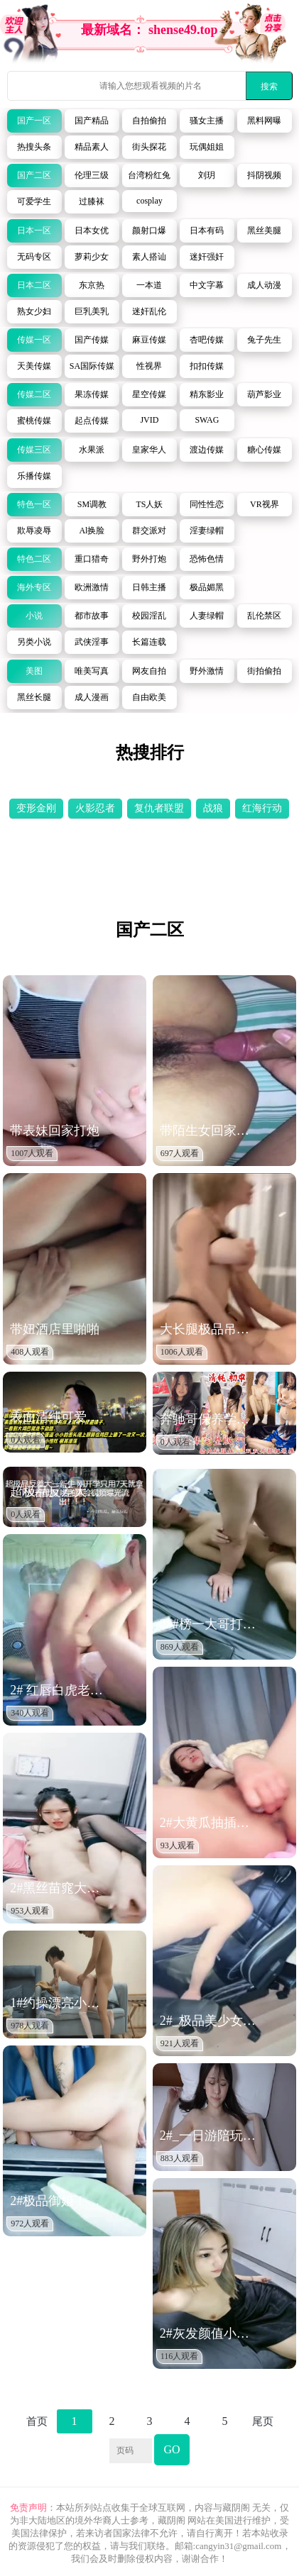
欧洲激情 (92, 587)
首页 (37, 2421)
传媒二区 (34, 394)
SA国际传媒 (92, 366)
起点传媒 (92, 421)
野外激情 (207, 671)
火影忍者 (95, 808)
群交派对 (149, 530)
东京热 (91, 285)
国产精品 (92, 121)
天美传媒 (34, 366)
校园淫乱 (149, 616)
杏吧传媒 (207, 340)
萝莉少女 (92, 257)
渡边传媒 (207, 450)
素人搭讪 (149, 257)
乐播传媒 (34, 476)
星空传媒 (149, 394)
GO (171, 2449)
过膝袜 (91, 201)
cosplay (149, 201)
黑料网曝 (264, 121)
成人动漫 (264, 285)
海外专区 (34, 587)
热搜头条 (34, 147)
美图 (34, 671)
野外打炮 (149, 559)
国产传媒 (92, 340)
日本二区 (34, 285)
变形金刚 (36, 808)
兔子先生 (264, 340)
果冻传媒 (92, 394)
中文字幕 (207, 285)
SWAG (207, 420)
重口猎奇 (92, 559)
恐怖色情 (207, 559)
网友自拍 (149, 671)
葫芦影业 (264, 394)
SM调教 (92, 504)
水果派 (91, 450)
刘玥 (206, 175)
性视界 (149, 366)
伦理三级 (92, 175)
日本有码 (207, 230)
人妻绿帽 (207, 616)
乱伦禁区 (264, 616)
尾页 (262, 2421)
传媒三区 (34, 450)
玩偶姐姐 (207, 147)
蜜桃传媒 (34, 421)
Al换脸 (91, 530)
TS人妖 (149, 504)
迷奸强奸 (207, 257)
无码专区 (34, 257)
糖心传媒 (264, 450)
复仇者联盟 (159, 808)
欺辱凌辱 (34, 530)
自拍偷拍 (149, 121)
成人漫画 (92, 697)
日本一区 (34, 230)
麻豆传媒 (149, 340)
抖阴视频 (264, 175)
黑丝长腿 (34, 697)
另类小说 (34, 642)
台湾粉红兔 (149, 175)
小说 (34, 616)
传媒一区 (34, 340)
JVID (149, 420)
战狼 (213, 808)
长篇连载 (149, 642)
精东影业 (207, 394)
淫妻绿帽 (207, 530)
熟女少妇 (34, 311)
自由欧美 (149, 697)
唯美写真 (92, 671)
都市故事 (92, 616)
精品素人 (92, 147)
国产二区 (34, 175)
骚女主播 (207, 121)
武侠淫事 (92, 642)
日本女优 (92, 230)
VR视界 (264, 504)
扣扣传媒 (207, 366)
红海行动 (262, 808)
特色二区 (34, 559)
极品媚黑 (207, 587)
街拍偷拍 (264, 671)
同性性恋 (207, 504)
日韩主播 (149, 587)
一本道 (149, 285)
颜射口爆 (149, 230)
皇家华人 (149, 450)
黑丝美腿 (264, 230)
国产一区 (34, 121)
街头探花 (149, 147)
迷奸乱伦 (149, 311)
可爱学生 (34, 201)
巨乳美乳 (92, 311)
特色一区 (34, 504)
